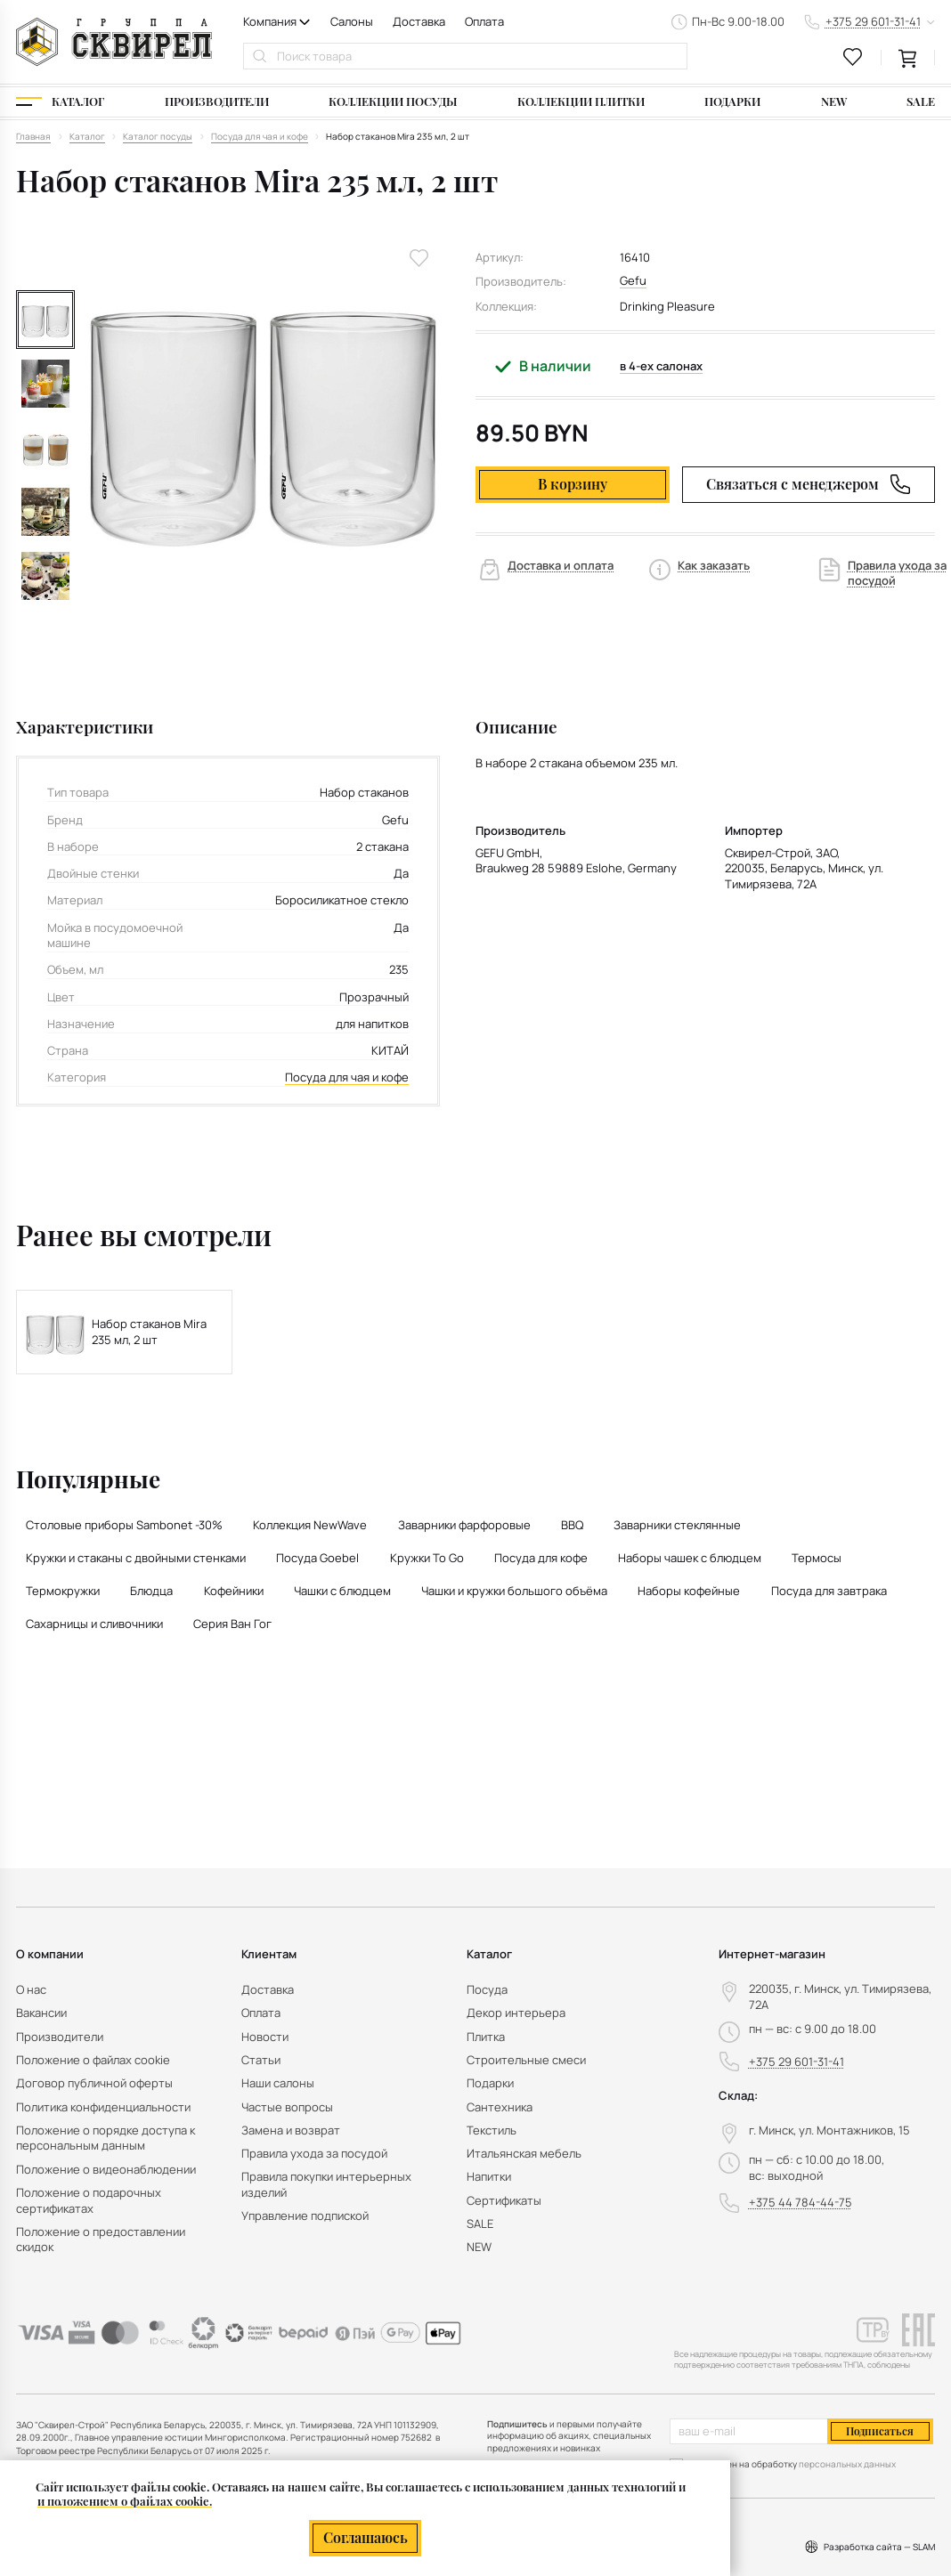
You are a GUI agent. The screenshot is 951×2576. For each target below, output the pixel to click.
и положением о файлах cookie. (124, 2500)
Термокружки (63, 1591)
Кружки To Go (427, 1558)
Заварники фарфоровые (464, 1525)
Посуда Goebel (317, 1558)
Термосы (816, 1558)
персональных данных (847, 2464)
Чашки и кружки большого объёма (514, 1591)
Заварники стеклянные (677, 1525)
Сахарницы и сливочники (94, 1624)
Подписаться (880, 2431)
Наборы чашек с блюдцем (689, 1558)
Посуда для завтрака (829, 1591)
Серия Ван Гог (232, 1624)
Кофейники (234, 1591)
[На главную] (114, 41)
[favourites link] (853, 57)
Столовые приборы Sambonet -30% (124, 1525)
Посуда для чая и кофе (347, 1077)
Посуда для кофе (541, 1558)
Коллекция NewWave (310, 1525)
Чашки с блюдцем (342, 1591)
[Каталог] (60, 102)
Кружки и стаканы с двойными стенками (136, 1558)
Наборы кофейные (689, 1591)
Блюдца (151, 1591)
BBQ (572, 1525)
